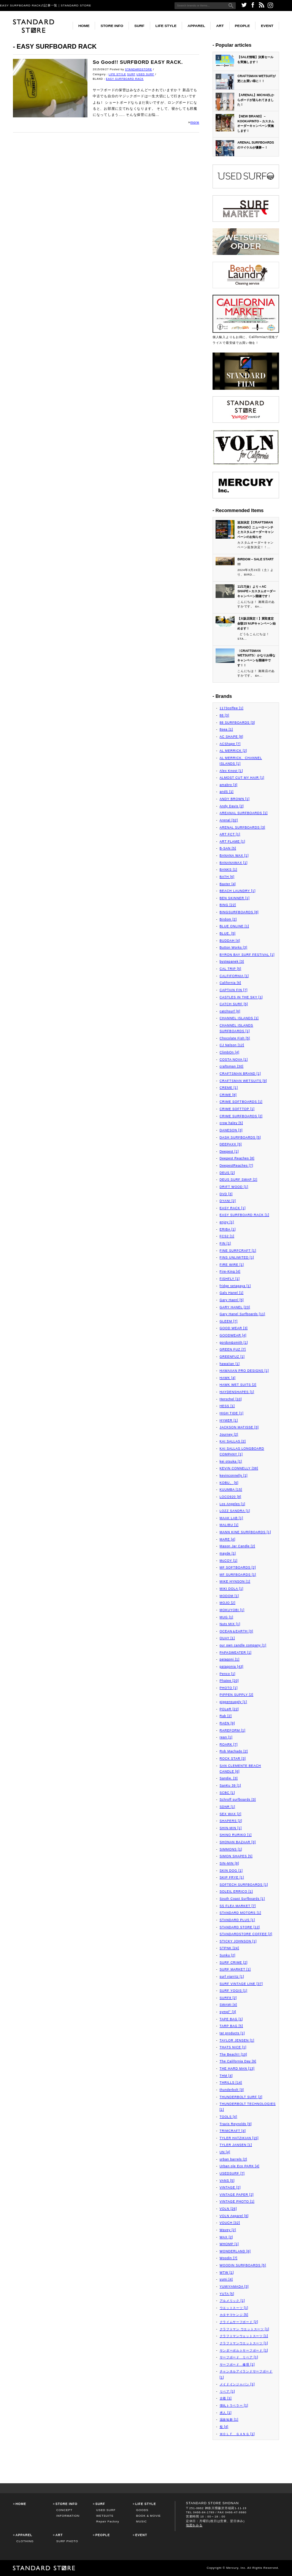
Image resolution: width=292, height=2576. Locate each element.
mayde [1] (228, 1553)
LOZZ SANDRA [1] (235, 1511)
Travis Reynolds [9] (236, 2124)
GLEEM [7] (229, 1321)
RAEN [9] (227, 1723)
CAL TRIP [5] (230, 969)
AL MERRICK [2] (233, 751)
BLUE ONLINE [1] (234, 926)
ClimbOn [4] (230, 1052)
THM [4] (226, 2076)
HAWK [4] (228, 1378)
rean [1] (226, 1737)
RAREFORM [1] (233, 1730)
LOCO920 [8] (230, 1497)
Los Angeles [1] (233, 1504)
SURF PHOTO (67, 2541)
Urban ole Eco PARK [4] (240, 2166)
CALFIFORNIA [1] (234, 976)
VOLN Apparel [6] (234, 2216)
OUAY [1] (227, 1638)
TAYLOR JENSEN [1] (237, 2040)
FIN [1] (225, 1243)
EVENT (267, 26)
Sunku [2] (228, 1955)
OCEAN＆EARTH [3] (236, 1631)
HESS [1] (227, 1406)
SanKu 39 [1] (230, 1785)
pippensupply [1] (233, 1702)
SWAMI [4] (228, 2005)
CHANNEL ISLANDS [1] (239, 1018)
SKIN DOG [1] (231, 1870)
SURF (139, 26)
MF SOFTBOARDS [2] (238, 1567)
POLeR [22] (229, 1709)
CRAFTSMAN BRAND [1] (240, 1073)
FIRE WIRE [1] (232, 1265)
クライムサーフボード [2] (239, 2322)
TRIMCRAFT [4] (233, 2131)
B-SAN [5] (228, 848)
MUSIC (141, 2521)
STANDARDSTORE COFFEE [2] (246, 1934)
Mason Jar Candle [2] (238, 1546)
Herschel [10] (231, 1399)
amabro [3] (229, 785)
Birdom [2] (228, 919)
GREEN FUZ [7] (233, 1349)
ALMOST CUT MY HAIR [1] (242, 778)
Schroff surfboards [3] (238, 1799)
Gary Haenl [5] (232, 1300)
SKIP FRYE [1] (232, 1877)
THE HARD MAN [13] (237, 2068)
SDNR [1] (227, 1807)
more (194, 122)
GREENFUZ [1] (232, 1356)
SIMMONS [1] (231, 1849)
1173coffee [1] (232, 708)
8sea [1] (226, 729)
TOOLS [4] (228, 2117)
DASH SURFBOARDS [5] (240, 1137)
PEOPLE (242, 26)
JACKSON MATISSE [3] (239, 1427)
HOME (83, 26)
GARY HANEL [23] (235, 1307)
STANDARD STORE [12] (240, 1927)
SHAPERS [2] (231, 1821)
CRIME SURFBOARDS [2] (241, 1116)
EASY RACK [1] (233, 1208)
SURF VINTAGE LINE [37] (241, 1984)
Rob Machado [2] (234, 1751)
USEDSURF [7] (232, 2173)
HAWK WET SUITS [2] (238, 1385)
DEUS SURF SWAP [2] (238, 1179)
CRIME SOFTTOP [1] (237, 1109)
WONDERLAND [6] (235, 2251)
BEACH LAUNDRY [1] (238, 891)
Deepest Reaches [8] (237, 1158)
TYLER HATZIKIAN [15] (239, 2138)
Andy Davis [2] (232, 806)
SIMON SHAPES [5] (236, 1856)
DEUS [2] (227, 1173)
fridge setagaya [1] (235, 1286)
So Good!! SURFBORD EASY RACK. (138, 62)
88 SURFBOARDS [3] (237, 722)
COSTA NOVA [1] (234, 1059)
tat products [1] (232, 2033)
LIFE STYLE (166, 26)
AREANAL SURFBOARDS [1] (244, 813)
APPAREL (196, 26)
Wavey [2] (228, 2230)
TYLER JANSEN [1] (236, 2145)
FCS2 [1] (227, 1236)
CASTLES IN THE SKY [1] (241, 997)
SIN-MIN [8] (229, 1863)
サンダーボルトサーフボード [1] (244, 2350)
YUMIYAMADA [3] (234, 2286)
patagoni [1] (230, 1659)
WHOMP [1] (229, 2244)
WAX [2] (226, 2237)
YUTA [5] (227, 2294)
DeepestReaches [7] (237, 1165)
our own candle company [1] (243, 1645)
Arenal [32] (229, 820)
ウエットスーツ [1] (234, 2308)
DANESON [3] (231, 1130)
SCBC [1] (227, 1793)
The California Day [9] (238, 2061)
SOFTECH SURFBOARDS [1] (244, 1885)
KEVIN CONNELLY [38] (239, 1468)
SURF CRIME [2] (234, 1962)
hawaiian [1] (230, 1364)
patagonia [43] (232, 1666)
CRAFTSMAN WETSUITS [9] (243, 1081)
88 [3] (224, 715)
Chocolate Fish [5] (235, 1038)
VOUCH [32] (230, 2223)
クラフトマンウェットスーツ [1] (244, 2336)
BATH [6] (227, 877)
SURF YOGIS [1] (234, 1990)
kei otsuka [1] (231, 1461)
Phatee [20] (229, 1681)
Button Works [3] (234, 947)
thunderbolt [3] (232, 2090)
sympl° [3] (228, 2012)
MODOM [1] (229, 1596)
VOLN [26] (228, 2209)
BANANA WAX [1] (234, 855)
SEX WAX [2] (230, 1814)
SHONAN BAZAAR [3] (238, 1842)
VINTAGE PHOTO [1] (237, 2201)
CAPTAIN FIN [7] (234, 990)
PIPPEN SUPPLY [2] (237, 1695)
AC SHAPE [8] (231, 736)
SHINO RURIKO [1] (236, 1835)
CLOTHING (24, 2541)
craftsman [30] (232, 1066)
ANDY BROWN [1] (235, 799)
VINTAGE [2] (230, 2187)
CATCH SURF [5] (234, 1004)
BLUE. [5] (228, 933)
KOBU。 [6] (229, 1483)
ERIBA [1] (228, 1229)
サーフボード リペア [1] (239, 2357)
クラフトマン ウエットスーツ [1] (245, 2329)
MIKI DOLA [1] (232, 1589)
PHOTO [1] (229, 1688)
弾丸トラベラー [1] (234, 2405)
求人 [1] (226, 2413)
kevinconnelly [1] (234, 1475)
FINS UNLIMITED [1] (237, 1257)
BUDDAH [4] (230, 940)
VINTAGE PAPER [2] (237, 2194)
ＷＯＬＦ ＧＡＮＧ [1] (237, 2434)
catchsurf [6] (230, 1011)
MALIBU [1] (229, 1525)
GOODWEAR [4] (233, 1335)
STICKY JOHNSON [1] (238, 1941)
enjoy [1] (227, 1222)
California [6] (230, 983)
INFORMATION (67, 2515)
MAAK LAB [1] (231, 1518)
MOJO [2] (227, 1603)
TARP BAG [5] (231, 2026)
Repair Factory (107, 2521)
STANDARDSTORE (138, 69)
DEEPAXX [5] (231, 1144)
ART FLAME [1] (232, 841)
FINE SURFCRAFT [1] (238, 1250)
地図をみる (194, 2525)
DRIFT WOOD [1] (234, 1187)
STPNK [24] (229, 1948)
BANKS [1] (228, 869)
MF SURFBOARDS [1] (238, 1575)
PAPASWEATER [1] (236, 1652)
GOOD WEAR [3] (234, 1328)
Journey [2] (229, 1434)
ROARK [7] (229, 1744)
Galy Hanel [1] (232, 1293)
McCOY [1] (229, 1560)
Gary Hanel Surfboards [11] (242, 1314)
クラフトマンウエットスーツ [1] (244, 2343)
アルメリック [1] (232, 2300)
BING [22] (228, 905)
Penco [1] (228, 1674)
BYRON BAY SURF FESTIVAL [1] (247, 955)
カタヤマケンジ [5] (234, 2315)
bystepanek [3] (232, 961)
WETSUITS (104, 2515)
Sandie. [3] (229, 1778)
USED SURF (145, 74)
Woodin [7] (229, 2258)
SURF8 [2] (228, 1998)
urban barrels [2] (234, 2159)
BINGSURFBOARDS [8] (239, 912)
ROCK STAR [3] (233, 1758)
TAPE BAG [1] (231, 2019)
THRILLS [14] (231, 2082)
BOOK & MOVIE (148, 2515)
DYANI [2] (228, 1201)
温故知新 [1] (229, 2419)
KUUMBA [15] (231, 1489)
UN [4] (225, 2152)
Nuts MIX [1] (230, 1624)
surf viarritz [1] (232, 1976)
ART (220, 26)
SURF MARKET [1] (235, 1969)
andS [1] (227, 792)
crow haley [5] (231, 1123)
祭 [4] (224, 2427)
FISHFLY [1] (230, 1279)
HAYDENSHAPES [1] (237, 1392)
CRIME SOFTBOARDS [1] (241, 1102)
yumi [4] (226, 2279)
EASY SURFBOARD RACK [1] (244, 1215)
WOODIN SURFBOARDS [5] (243, 2265)
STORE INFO (111, 26)
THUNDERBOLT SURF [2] (241, 2097)
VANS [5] (227, 2180)
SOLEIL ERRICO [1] (236, 1891)
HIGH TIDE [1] (232, 1413)
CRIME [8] (228, 1095)
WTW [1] (227, 2272)
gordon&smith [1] (234, 1342)
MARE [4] (227, 1539)
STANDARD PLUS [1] (237, 1920)
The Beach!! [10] (234, 2054)
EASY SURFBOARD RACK (125, 78)
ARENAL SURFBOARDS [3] (242, 827)
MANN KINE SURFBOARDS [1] (245, 1532)
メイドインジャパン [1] (237, 2384)
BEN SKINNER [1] (235, 898)
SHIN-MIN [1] (231, 1828)
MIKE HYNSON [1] (235, 1581)
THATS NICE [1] (233, 2047)
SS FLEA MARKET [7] (238, 1906)
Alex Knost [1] (231, 771)
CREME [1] (229, 1088)
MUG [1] (226, 1617)
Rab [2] (226, 1716)
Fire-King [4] (230, 1271)
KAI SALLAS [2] (233, 1441)
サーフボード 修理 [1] (237, 2364)
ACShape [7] (230, 744)
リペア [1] (227, 2391)
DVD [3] (226, 1194)
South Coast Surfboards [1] (242, 1899)
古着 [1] (226, 2398)
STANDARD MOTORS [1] (240, 1913)
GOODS (142, 2510)
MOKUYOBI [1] (232, 1610)
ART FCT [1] (230, 834)
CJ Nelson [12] (232, 1045)
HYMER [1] (229, 1420)
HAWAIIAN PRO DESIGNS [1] (244, 1371)
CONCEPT (64, 2510)
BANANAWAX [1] (234, 863)
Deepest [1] (229, 1151)
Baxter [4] (228, 884)
